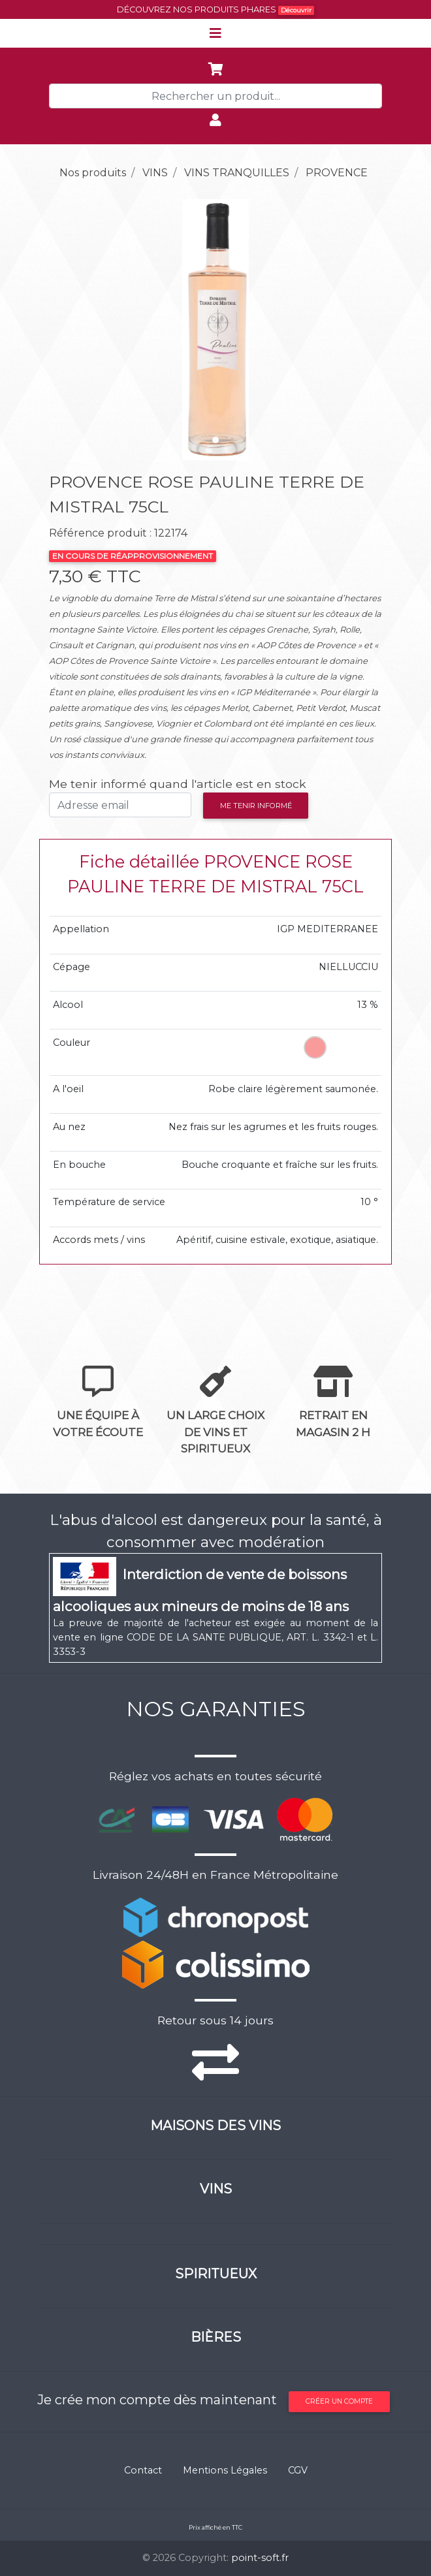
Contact (143, 2470)
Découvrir (296, 10)
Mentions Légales (225, 2470)
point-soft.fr (260, 2558)
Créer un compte (339, 2401)
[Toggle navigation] (215, 33)
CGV (298, 2470)
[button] (74, 329)
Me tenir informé (256, 805)
